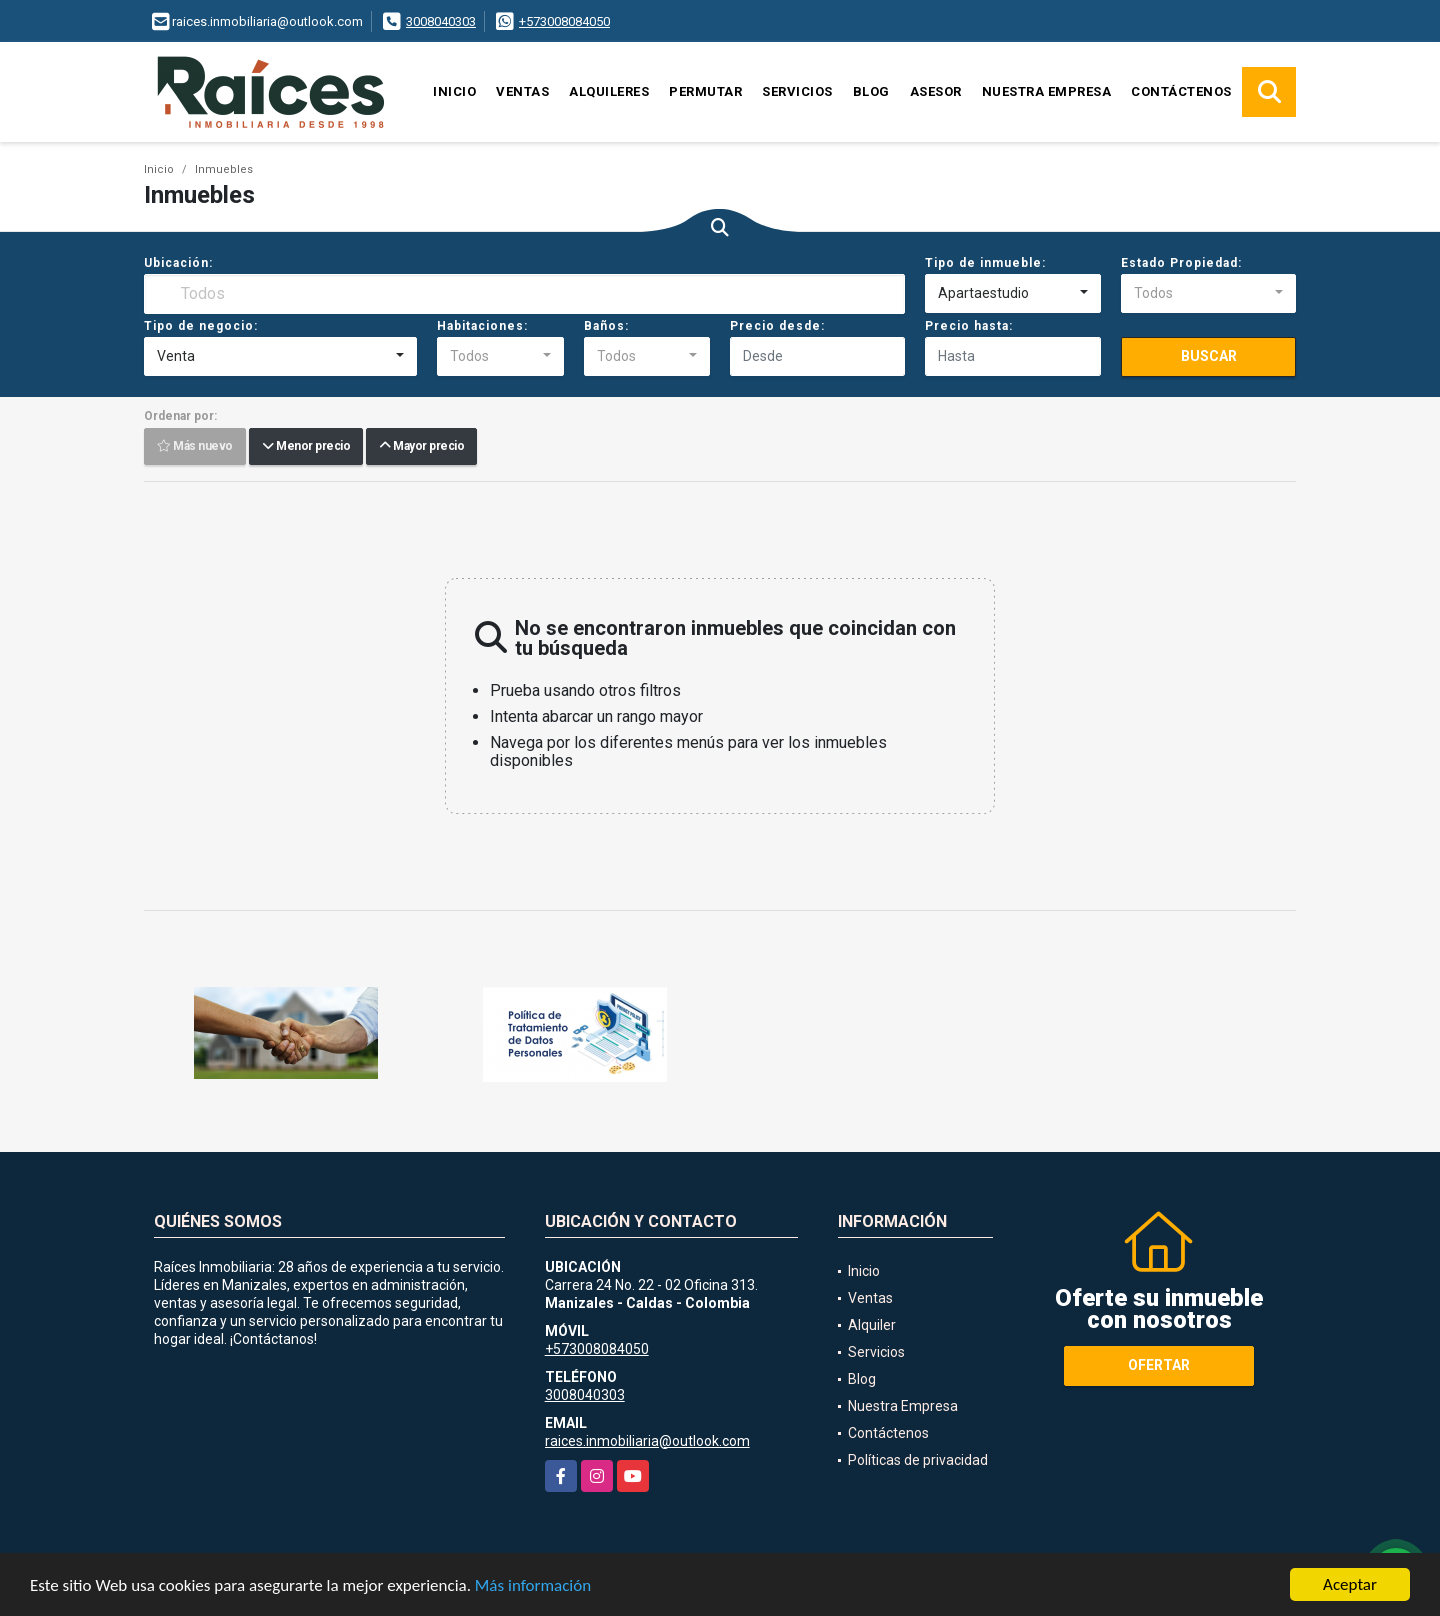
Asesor (936, 91)
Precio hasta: (969, 326)
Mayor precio (421, 447)
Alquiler (872, 1325)
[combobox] (1012, 294)
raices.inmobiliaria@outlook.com (647, 1441)
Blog (871, 91)
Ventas (522, 91)
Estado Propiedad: (1181, 263)
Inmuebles (224, 169)
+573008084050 (564, 21)
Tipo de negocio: (201, 326)
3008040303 (441, 21)
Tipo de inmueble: (985, 263)
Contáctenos (1181, 91)
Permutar (705, 91)
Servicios (797, 91)
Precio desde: (777, 326)
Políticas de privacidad (918, 1460)
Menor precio (306, 447)
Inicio (454, 91)
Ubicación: (178, 263)
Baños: (606, 326)
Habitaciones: (482, 326)
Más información (533, 1586)
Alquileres (609, 91)
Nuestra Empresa (1047, 91)
